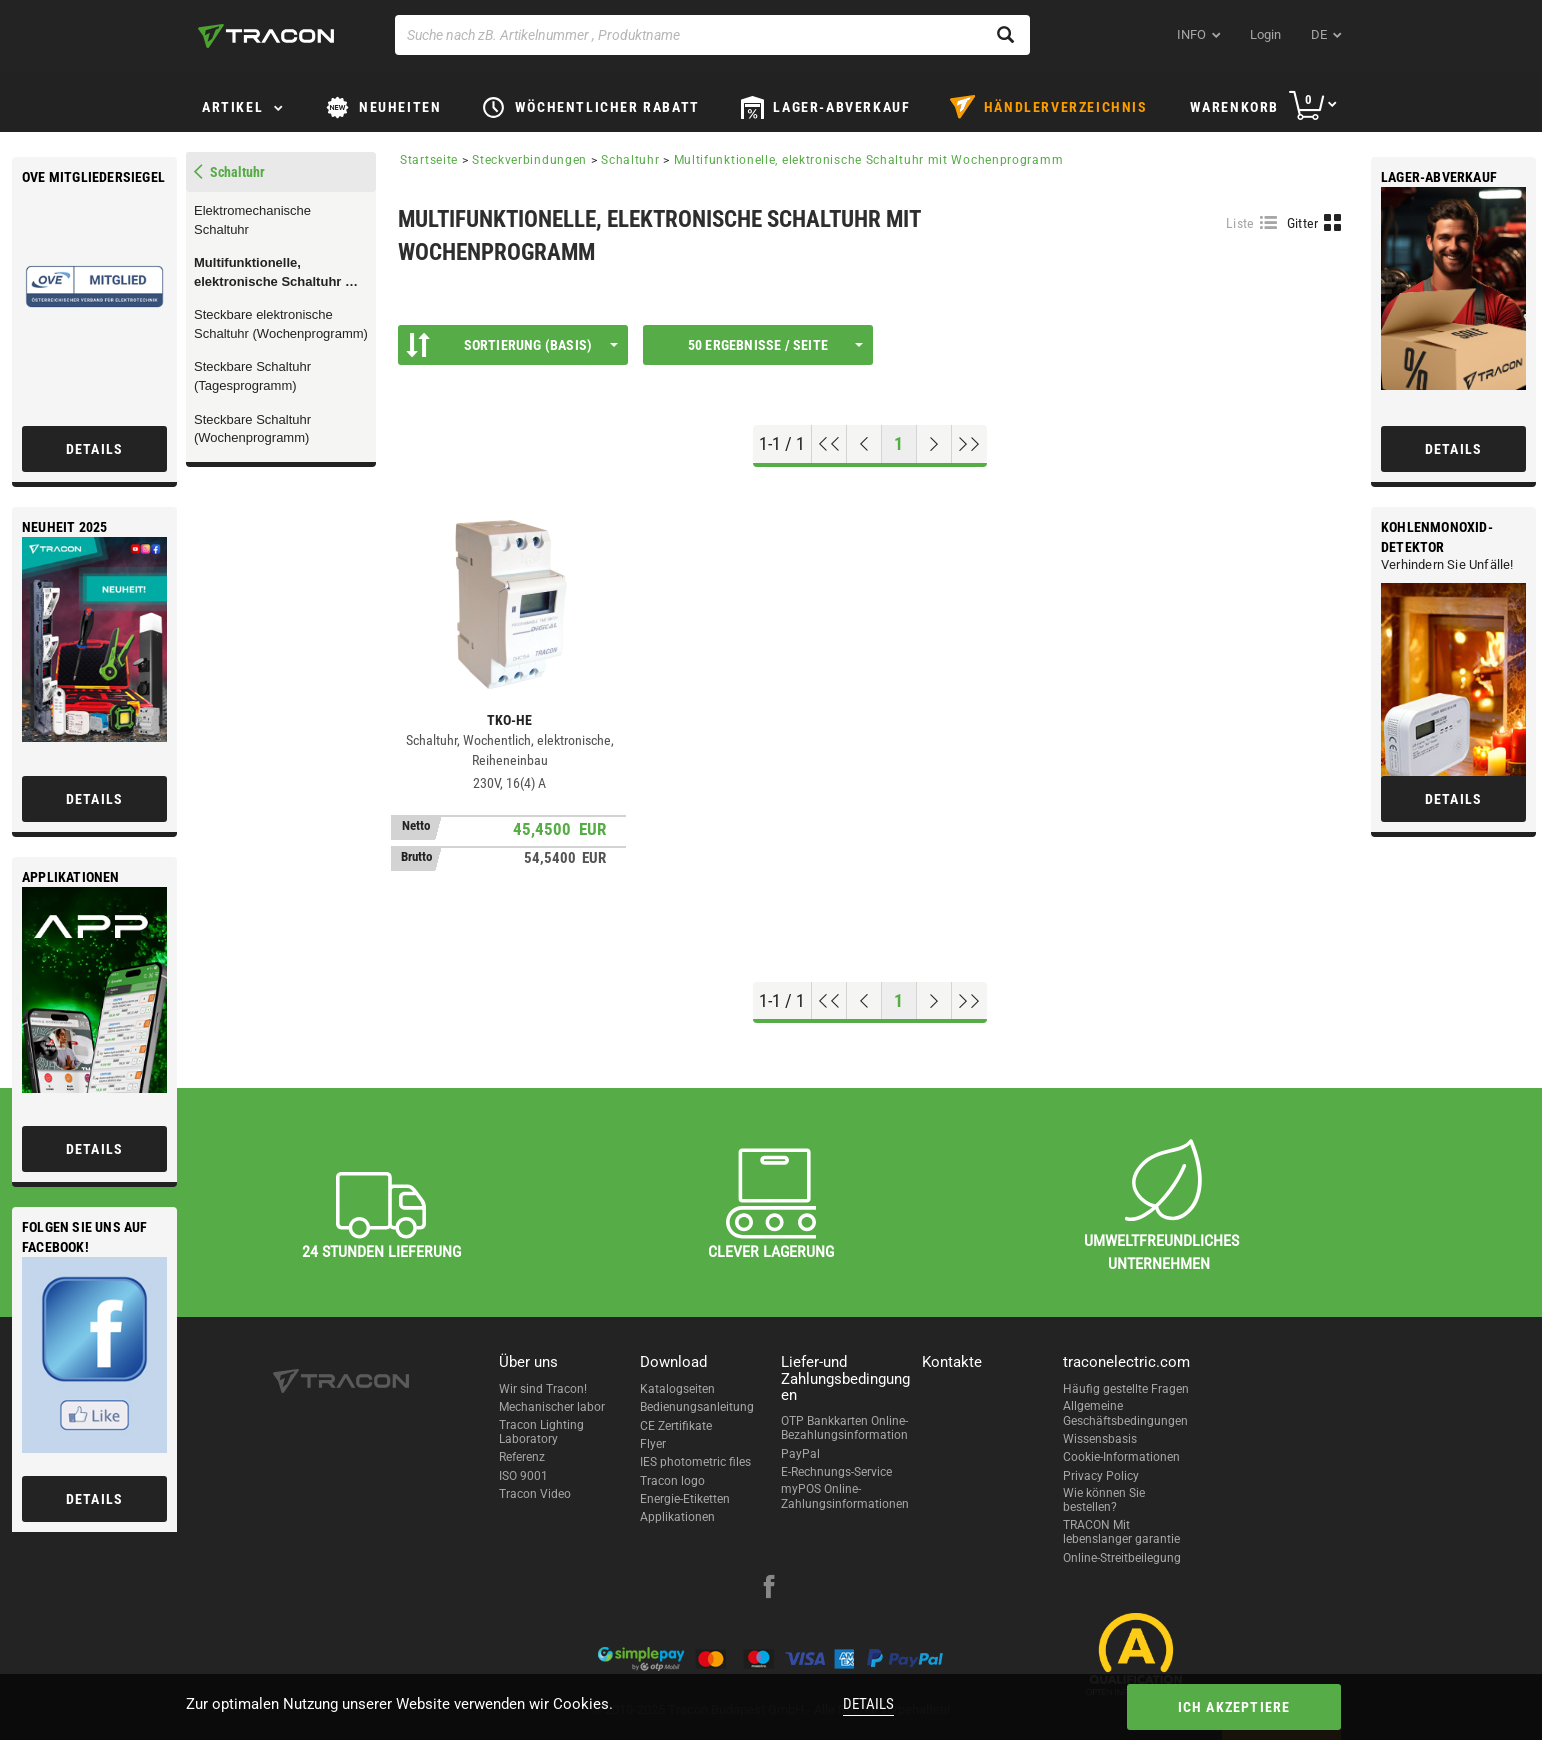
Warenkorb (1234, 107)
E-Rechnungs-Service (836, 1472)
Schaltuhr (630, 160)
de (1319, 34)
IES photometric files (695, 1462)
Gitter (1303, 223)
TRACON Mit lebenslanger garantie (1121, 1532)
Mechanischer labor (552, 1407)
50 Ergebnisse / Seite (775, 345)
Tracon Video (535, 1494)
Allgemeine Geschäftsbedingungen (1125, 1413)
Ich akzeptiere (1234, 1707)
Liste (1240, 223)
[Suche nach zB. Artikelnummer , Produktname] (712, 35)
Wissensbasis (1100, 1439)
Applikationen (677, 1517)
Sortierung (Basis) (512, 345)
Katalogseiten (677, 1389)
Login (1265, 34)
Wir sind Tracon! (543, 1389)
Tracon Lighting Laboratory (541, 1432)
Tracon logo (672, 1481)
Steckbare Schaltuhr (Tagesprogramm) (252, 376)
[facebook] (769, 1589)
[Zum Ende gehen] (969, 444)
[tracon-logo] (266, 36)
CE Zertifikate (676, 1426)
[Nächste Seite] (934, 444)
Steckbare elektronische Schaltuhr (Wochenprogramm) (281, 324)
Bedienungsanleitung (697, 1407)
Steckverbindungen (529, 160)
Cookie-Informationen (1121, 1457)
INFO (1191, 34)
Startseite (429, 160)
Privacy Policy (1101, 1476)
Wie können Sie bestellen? (1104, 1500)
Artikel (232, 107)
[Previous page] (864, 444)
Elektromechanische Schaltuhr (252, 220)
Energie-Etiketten (685, 1499)
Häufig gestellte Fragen (1126, 1389)
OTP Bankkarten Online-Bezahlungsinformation (844, 1428)
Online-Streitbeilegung (1122, 1558)
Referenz (522, 1457)
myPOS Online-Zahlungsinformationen (845, 1496)
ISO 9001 (523, 1476)
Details (868, 1704)
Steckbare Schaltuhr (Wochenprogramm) (252, 429)
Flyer (653, 1444)
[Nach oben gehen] (829, 444)
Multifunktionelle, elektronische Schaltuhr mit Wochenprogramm (279, 273)
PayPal (800, 1454)
